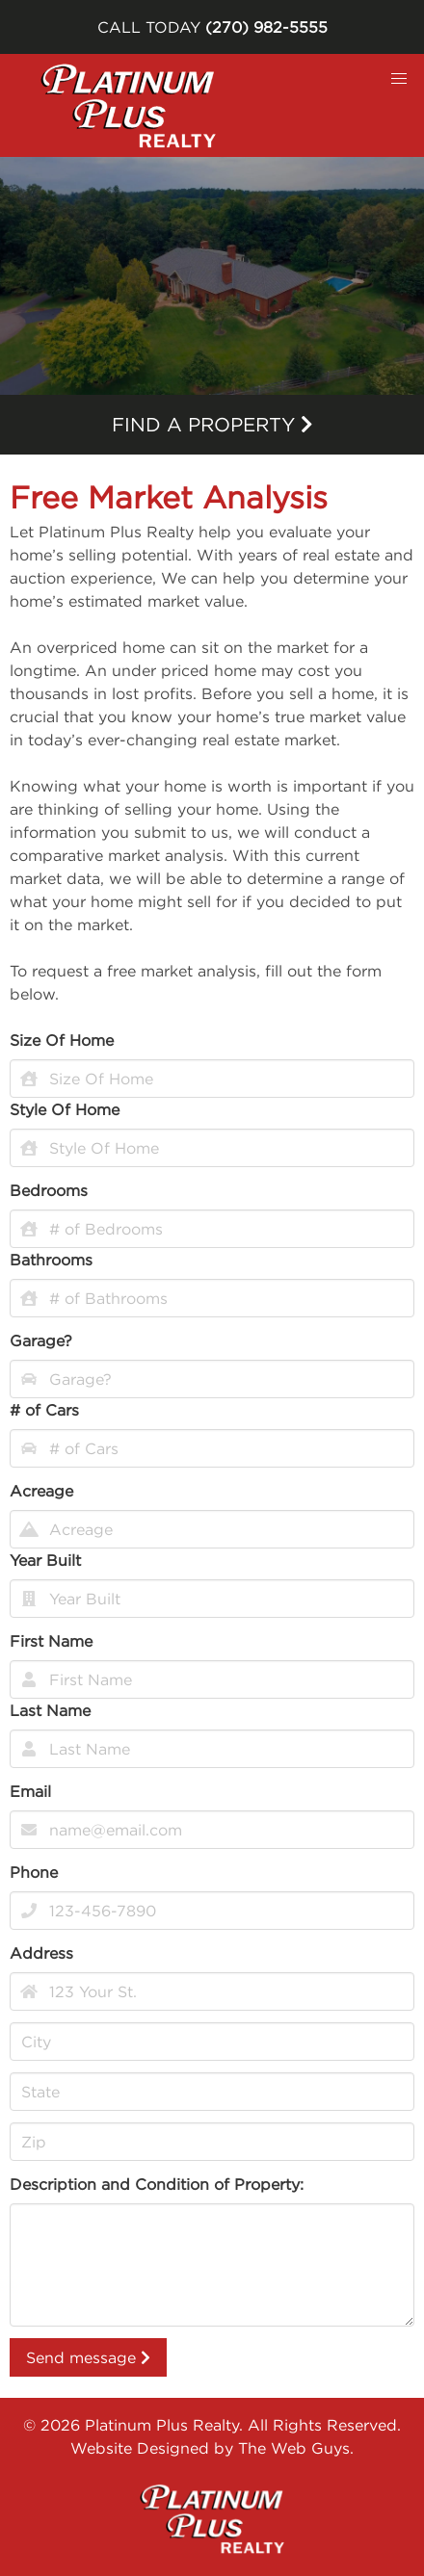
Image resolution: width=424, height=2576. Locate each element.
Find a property (212, 424)
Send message (88, 2357)
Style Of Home (64, 1109)
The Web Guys (294, 2448)
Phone (34, 1872)
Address (41, 1953)
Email (30, 1791)
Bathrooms (51, 1259)
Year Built (45, 1560)
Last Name (50, 1710)
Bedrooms (49, 1190)
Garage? (41, 1340)
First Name (51, 1641)
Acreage (41, 1490)
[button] (399, 79)
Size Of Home (62, 1040)
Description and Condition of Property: (157, 2184)
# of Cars (44, 1409)
